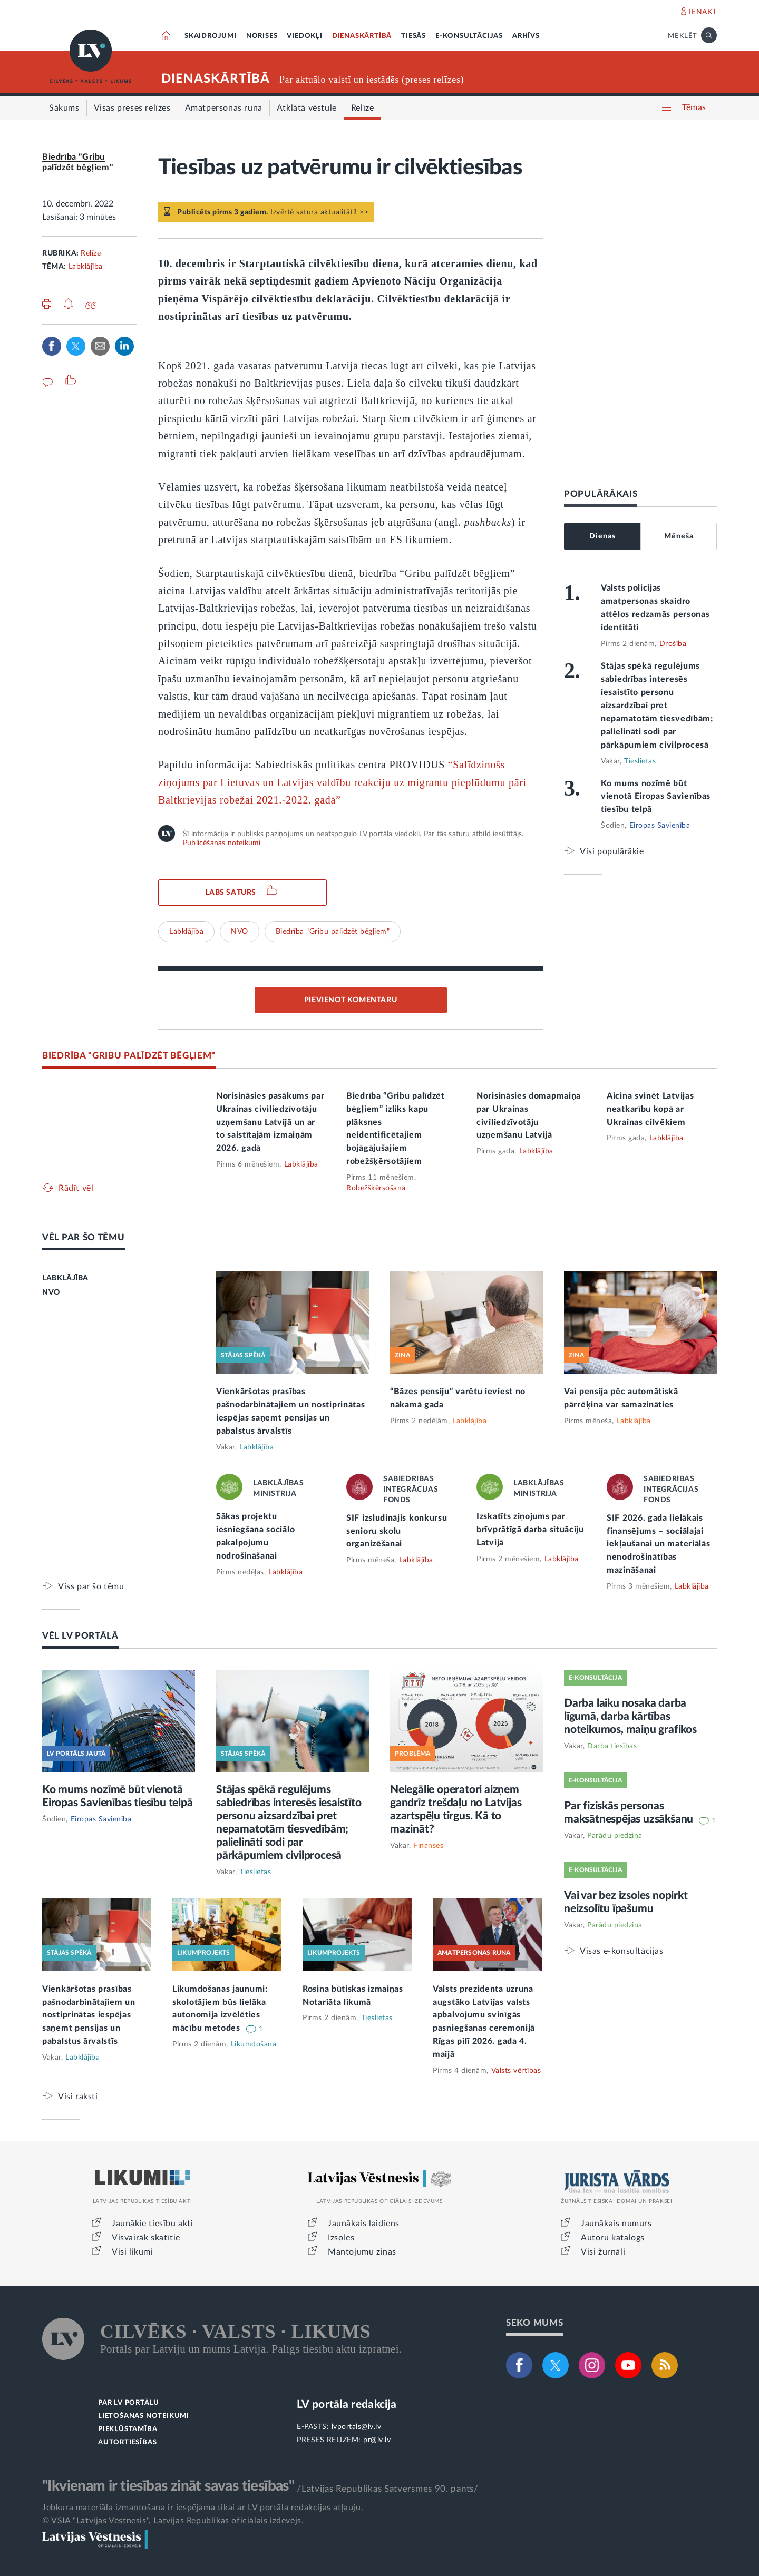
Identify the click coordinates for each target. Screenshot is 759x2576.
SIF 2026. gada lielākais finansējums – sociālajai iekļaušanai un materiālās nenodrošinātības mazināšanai (659, 1544)
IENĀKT (703, 12)
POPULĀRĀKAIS (600, 493)
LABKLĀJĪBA (65, 1278)
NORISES (262, 36)
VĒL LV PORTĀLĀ (80, 1635)
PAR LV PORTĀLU (128, 2402)
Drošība (673, 644)
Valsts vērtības (516, 2070)
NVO (239, 931)
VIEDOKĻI (304, 36)
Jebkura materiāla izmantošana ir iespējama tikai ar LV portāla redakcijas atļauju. (202, 2507)
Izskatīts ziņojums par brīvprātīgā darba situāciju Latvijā (530, 1529)
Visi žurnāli (603, 2252)
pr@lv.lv (377, 2440)
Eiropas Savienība (659, 825)
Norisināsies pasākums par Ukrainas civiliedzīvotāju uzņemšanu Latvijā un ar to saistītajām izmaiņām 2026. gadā (270, 1122)
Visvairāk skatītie (146, 2238)
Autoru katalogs (613, 2238)
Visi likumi (132, 2252)
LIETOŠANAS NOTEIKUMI (143, 2416)
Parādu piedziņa (615, 1835)
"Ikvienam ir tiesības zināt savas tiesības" (168, 2486)
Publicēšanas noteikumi (221, 843)
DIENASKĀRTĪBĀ (362, 36)
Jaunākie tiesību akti (152, 2223)
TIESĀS (413, 36)
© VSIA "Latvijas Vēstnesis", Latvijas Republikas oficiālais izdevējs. (173, 2520)
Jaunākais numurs (616, 2223)
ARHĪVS (526, 36)
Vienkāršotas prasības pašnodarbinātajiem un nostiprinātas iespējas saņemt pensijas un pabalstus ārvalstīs (88, 2015)
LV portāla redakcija (346, 2404)
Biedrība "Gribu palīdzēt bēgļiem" (333, 931)
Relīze (91, 253)
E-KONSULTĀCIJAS (469, 36)
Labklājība (86, 266)
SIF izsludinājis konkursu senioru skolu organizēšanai (396, 1531)
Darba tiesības (612, 1746)
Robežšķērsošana (376, 1188)
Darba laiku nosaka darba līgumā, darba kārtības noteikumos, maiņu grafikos (630, 1716)
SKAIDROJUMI (210, 36)
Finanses (428, 1845)
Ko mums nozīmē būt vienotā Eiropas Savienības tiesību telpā (656, 796)
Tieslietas (640, 761)
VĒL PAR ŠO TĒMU (83, 1237)
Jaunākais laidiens (364, 2223)
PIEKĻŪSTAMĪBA (127, 2429)
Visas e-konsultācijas (622, 1950)
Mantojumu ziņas (362, 2252)
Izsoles (341, 2238)
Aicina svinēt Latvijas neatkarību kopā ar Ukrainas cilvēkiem (650, 1109)
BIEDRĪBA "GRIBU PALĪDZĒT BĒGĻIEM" (129, 1055)
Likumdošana (254, 2044)
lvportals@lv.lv (357, 2427)
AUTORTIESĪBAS (127, 2442)
